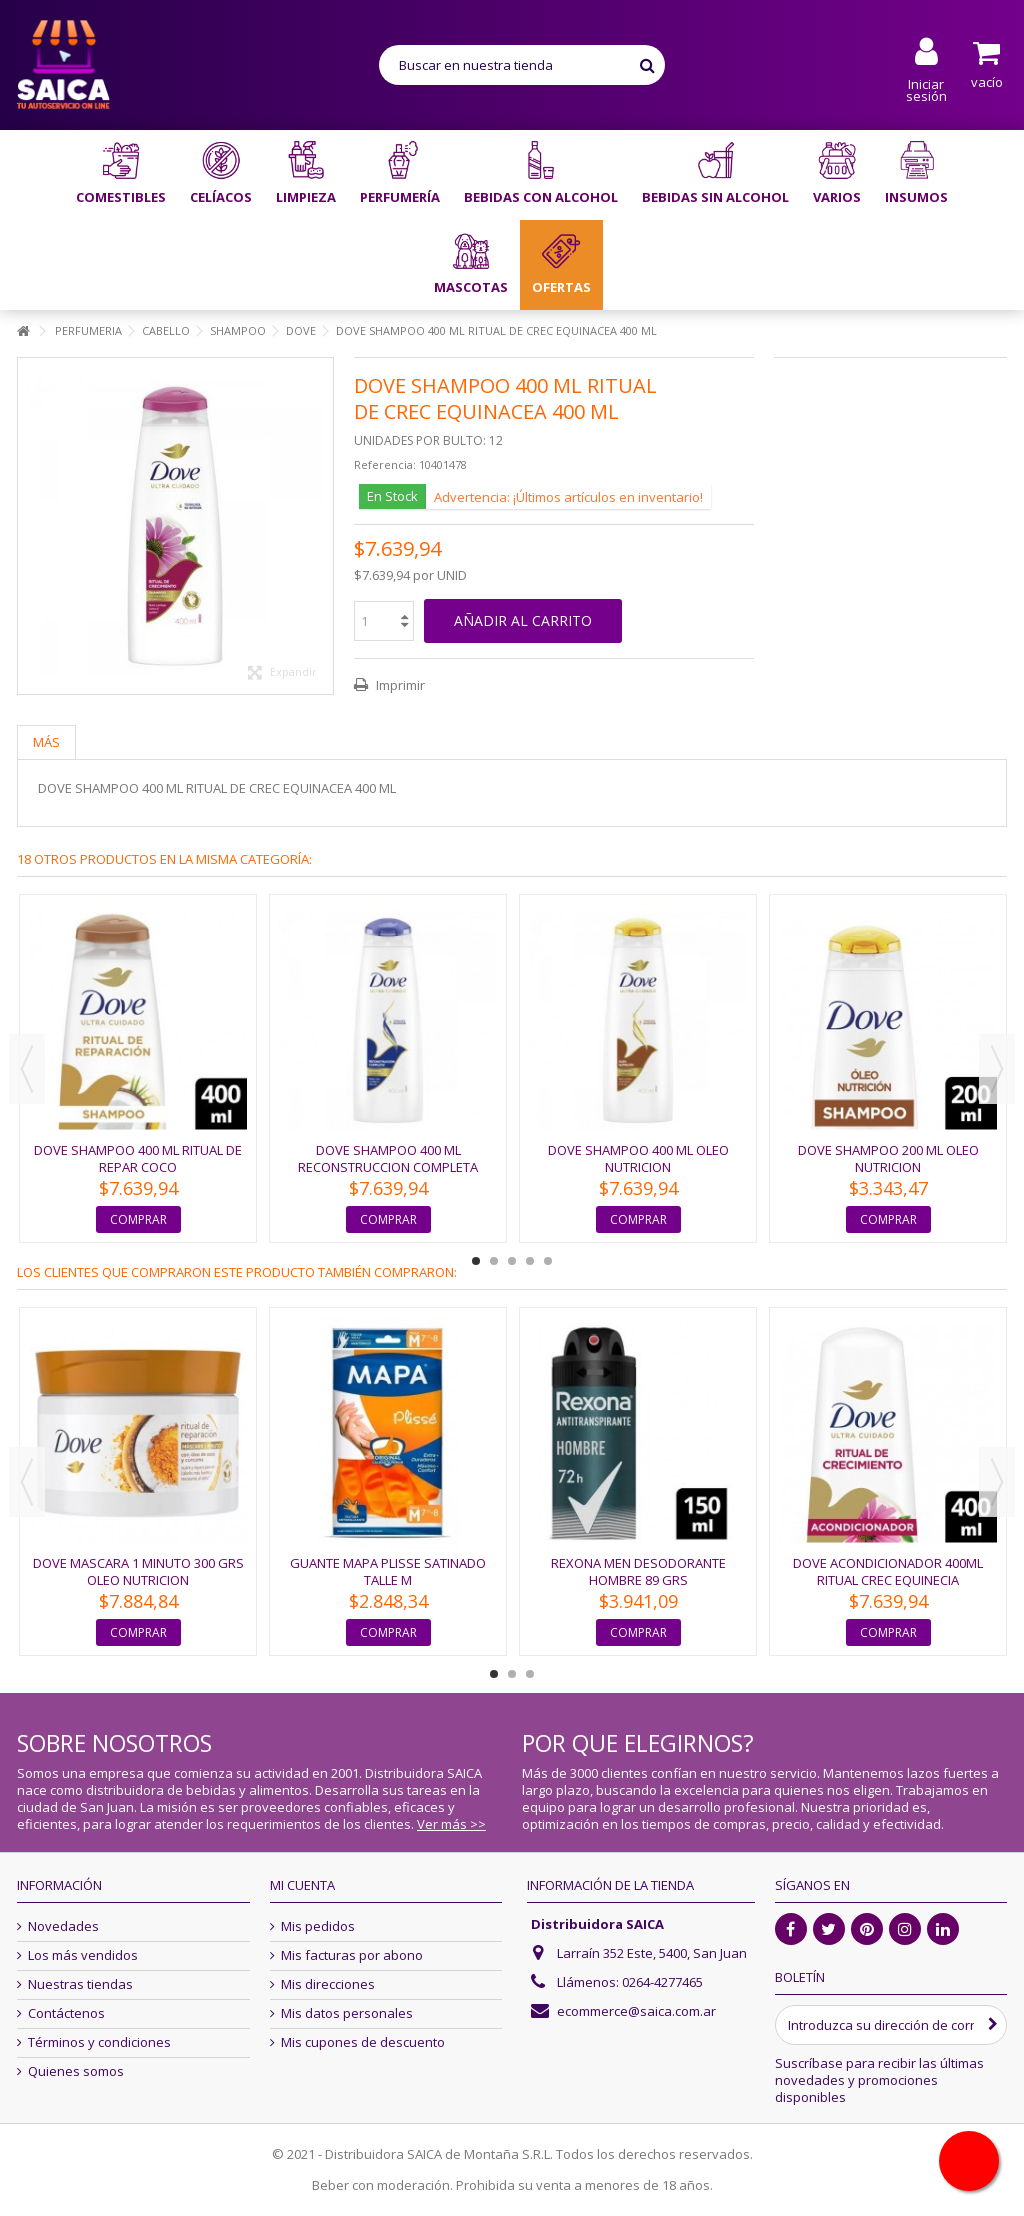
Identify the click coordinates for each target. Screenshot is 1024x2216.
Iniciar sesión (926, 88)
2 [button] (494, 1261)
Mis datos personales (347, 2013)
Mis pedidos (318, 1926)
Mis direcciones (328, 1984)
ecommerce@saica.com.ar (636, 2011)
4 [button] (530, 1261)
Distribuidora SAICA (597, 1924)
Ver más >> (451, 1824)
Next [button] (997, 1069)
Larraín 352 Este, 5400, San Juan (652, 1953)
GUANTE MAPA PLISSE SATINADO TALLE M (388, 1571)
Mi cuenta (302, 1885)
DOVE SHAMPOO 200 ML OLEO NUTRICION (888, 1158)
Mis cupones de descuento (363, 2042)
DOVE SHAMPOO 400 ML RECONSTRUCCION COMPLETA (388, 1158)
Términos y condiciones (99, 2042)
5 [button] (548, 1261)
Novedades (63, 1926)
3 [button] (512, 1261)
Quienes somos (76, 2071)
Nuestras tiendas (80, 1984)
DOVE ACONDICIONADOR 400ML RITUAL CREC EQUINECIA (888, 1571)
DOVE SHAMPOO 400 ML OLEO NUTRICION (638, 1158)
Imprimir (399, 685)
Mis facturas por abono (352, 1955)
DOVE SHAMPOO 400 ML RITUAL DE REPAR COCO (138, 1158)
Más (46, 742)
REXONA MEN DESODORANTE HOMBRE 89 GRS (638, 1571)
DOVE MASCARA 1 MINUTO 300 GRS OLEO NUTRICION (138, 1571)
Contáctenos (66, 2013)
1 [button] (476, 1261)
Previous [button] (27, 1069)
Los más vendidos (83, 1955)
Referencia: (385, 464)
